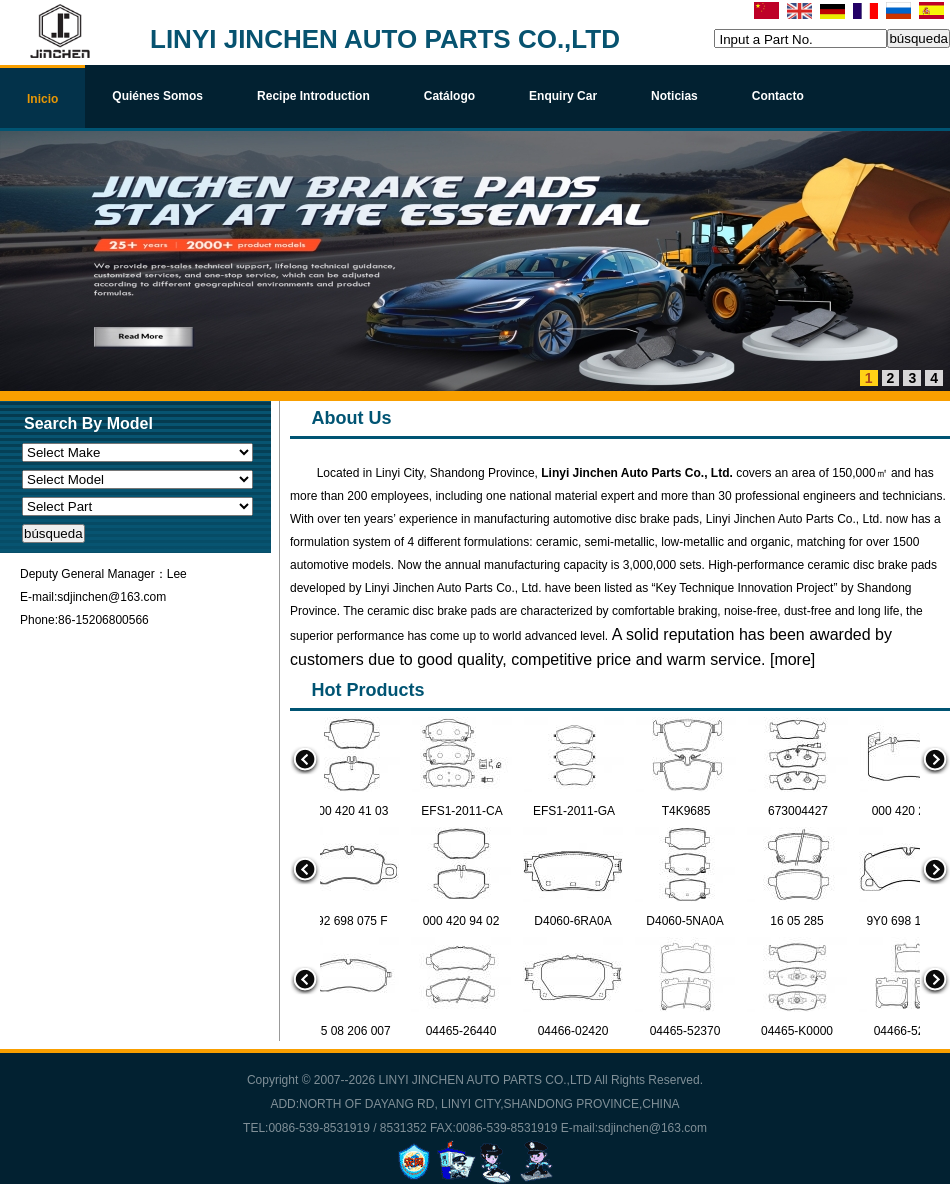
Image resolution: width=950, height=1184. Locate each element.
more (792, 659)
